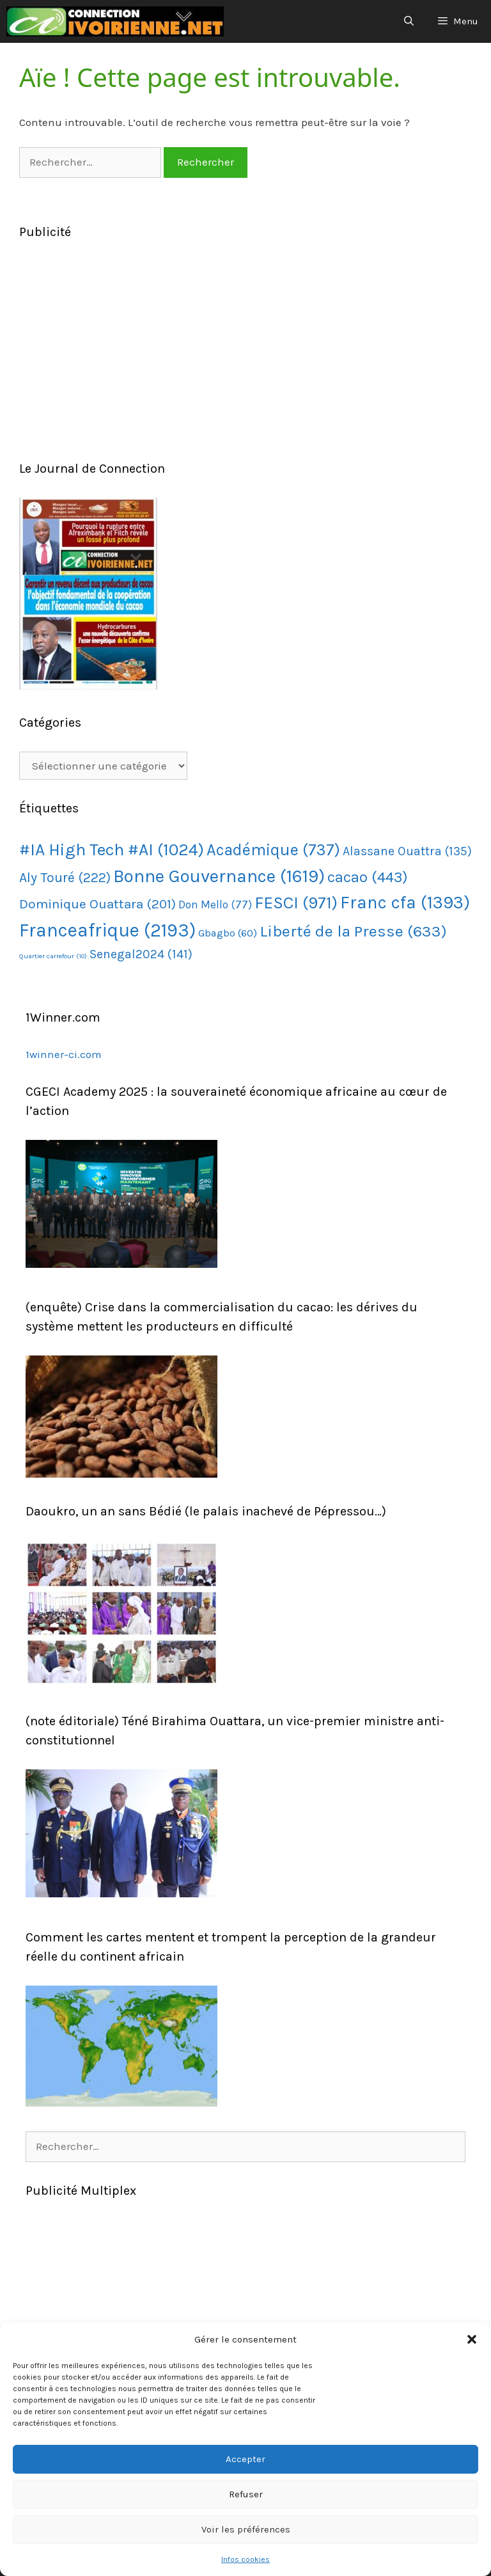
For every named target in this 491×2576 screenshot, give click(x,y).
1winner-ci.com (64, 1054)
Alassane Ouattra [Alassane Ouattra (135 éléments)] (407, 851)
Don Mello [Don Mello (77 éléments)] (215, 904)
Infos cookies (245, 2559)
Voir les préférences (245, 2529)
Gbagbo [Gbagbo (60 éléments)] (227, 933)
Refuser (246, 2494)
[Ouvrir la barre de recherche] (408, 21)
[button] (471, 2339)
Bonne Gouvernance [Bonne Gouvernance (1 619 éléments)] (219, 876)
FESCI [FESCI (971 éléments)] (296, 903)
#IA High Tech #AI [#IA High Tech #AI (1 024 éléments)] (111, 850)
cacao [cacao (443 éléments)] (367, 877)
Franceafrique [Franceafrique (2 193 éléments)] (107, 930)
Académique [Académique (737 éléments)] (273, 850)
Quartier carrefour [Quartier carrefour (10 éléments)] (53, 956)
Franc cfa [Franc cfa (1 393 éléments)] (405, 902)
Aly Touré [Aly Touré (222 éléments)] (65, 877)
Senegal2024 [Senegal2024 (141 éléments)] (141, 954)
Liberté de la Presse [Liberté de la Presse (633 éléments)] (353, 931)
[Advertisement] (245, 350)
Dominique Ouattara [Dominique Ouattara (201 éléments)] (97, 904)
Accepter (245, 2459)
